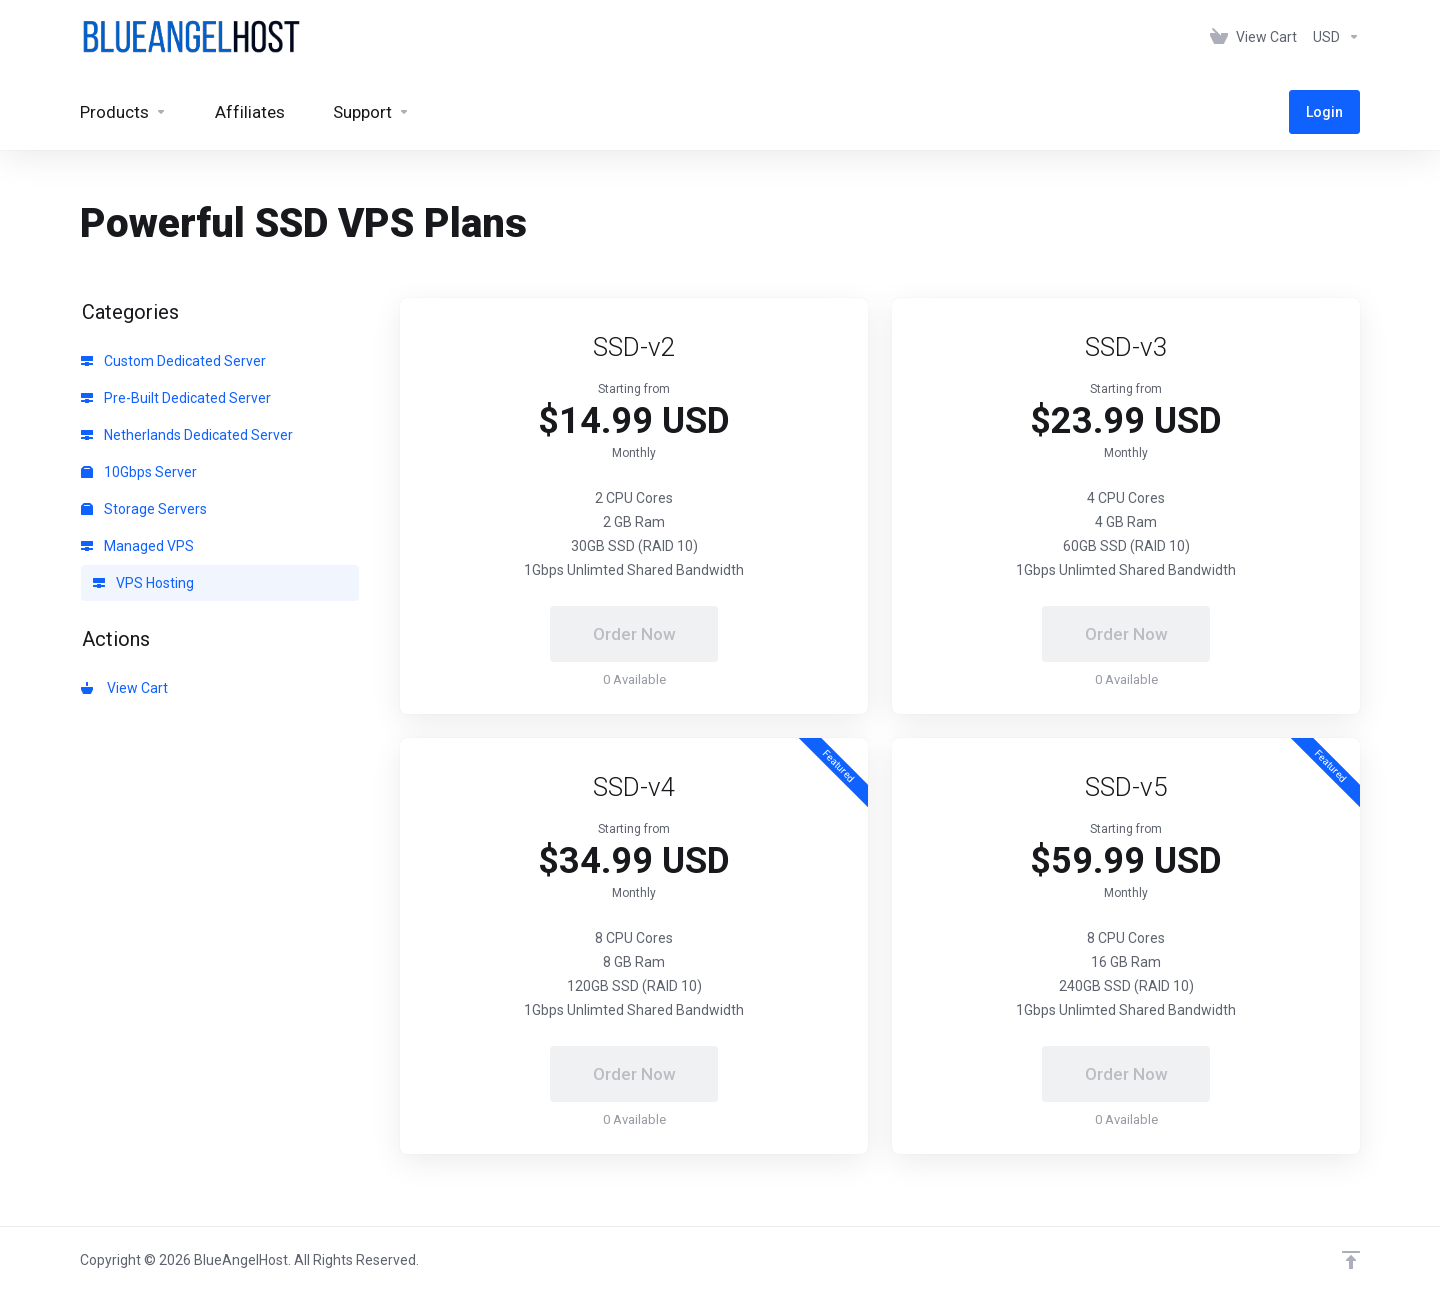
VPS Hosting (143, 583)
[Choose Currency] (1332, 37)
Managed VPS (137, 546)
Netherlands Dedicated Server (187, 435)
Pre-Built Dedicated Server (176, 398)
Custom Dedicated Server (173, 361)
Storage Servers (144, 509)
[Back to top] (1351, 1260)
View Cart (124, 688)
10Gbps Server (139, 472)
